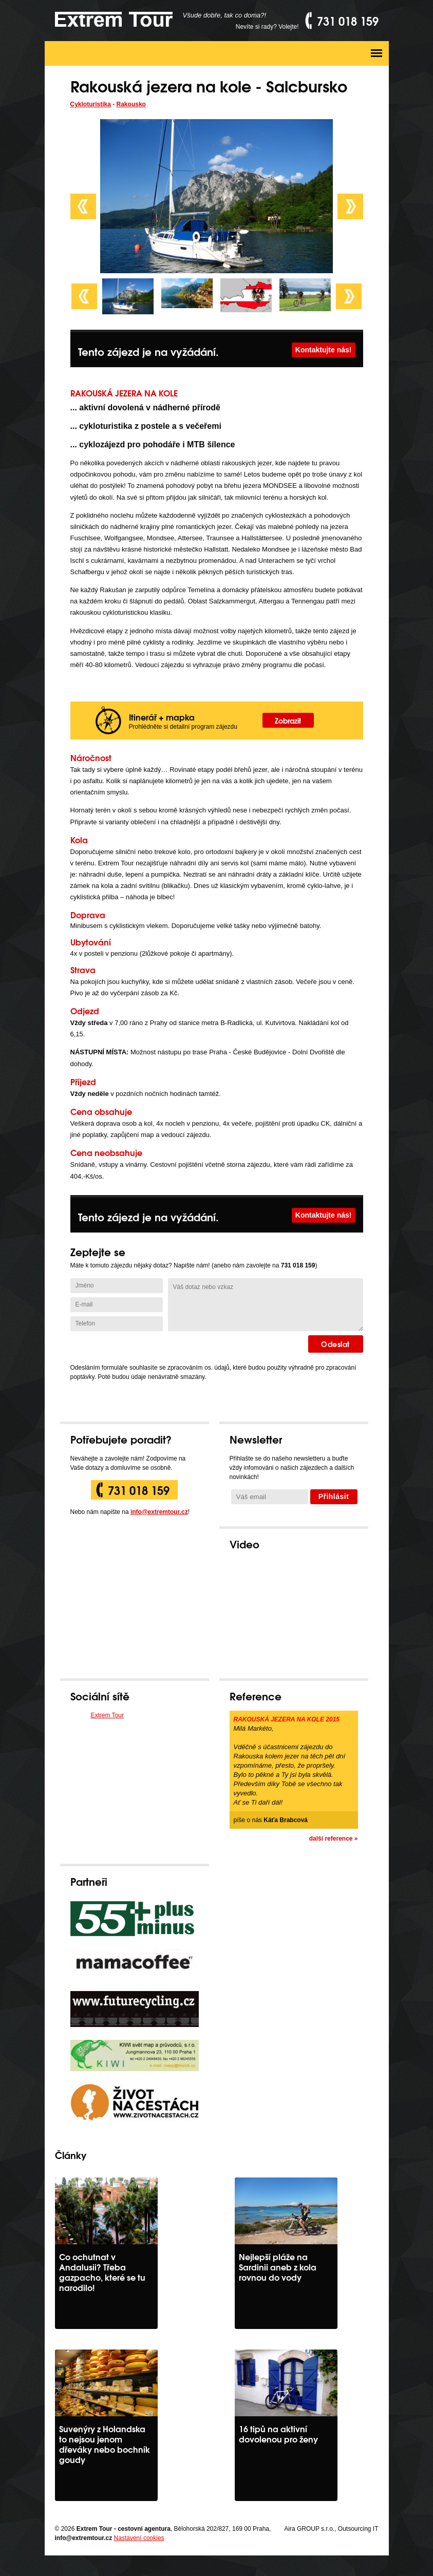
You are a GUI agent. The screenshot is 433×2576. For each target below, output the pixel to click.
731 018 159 (139, 1490)
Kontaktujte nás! (323, 350)
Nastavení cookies (139, 2538)
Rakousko (131, 104)
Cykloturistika (90, 104)
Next (350, 206)
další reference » (333, 1838)
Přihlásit (333, 1496)
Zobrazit (288, 720)
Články (70, 2155)
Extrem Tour (107, 1715)
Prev (83, 206)
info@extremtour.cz (159, 1512)
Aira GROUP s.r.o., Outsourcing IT (331, 2528)
